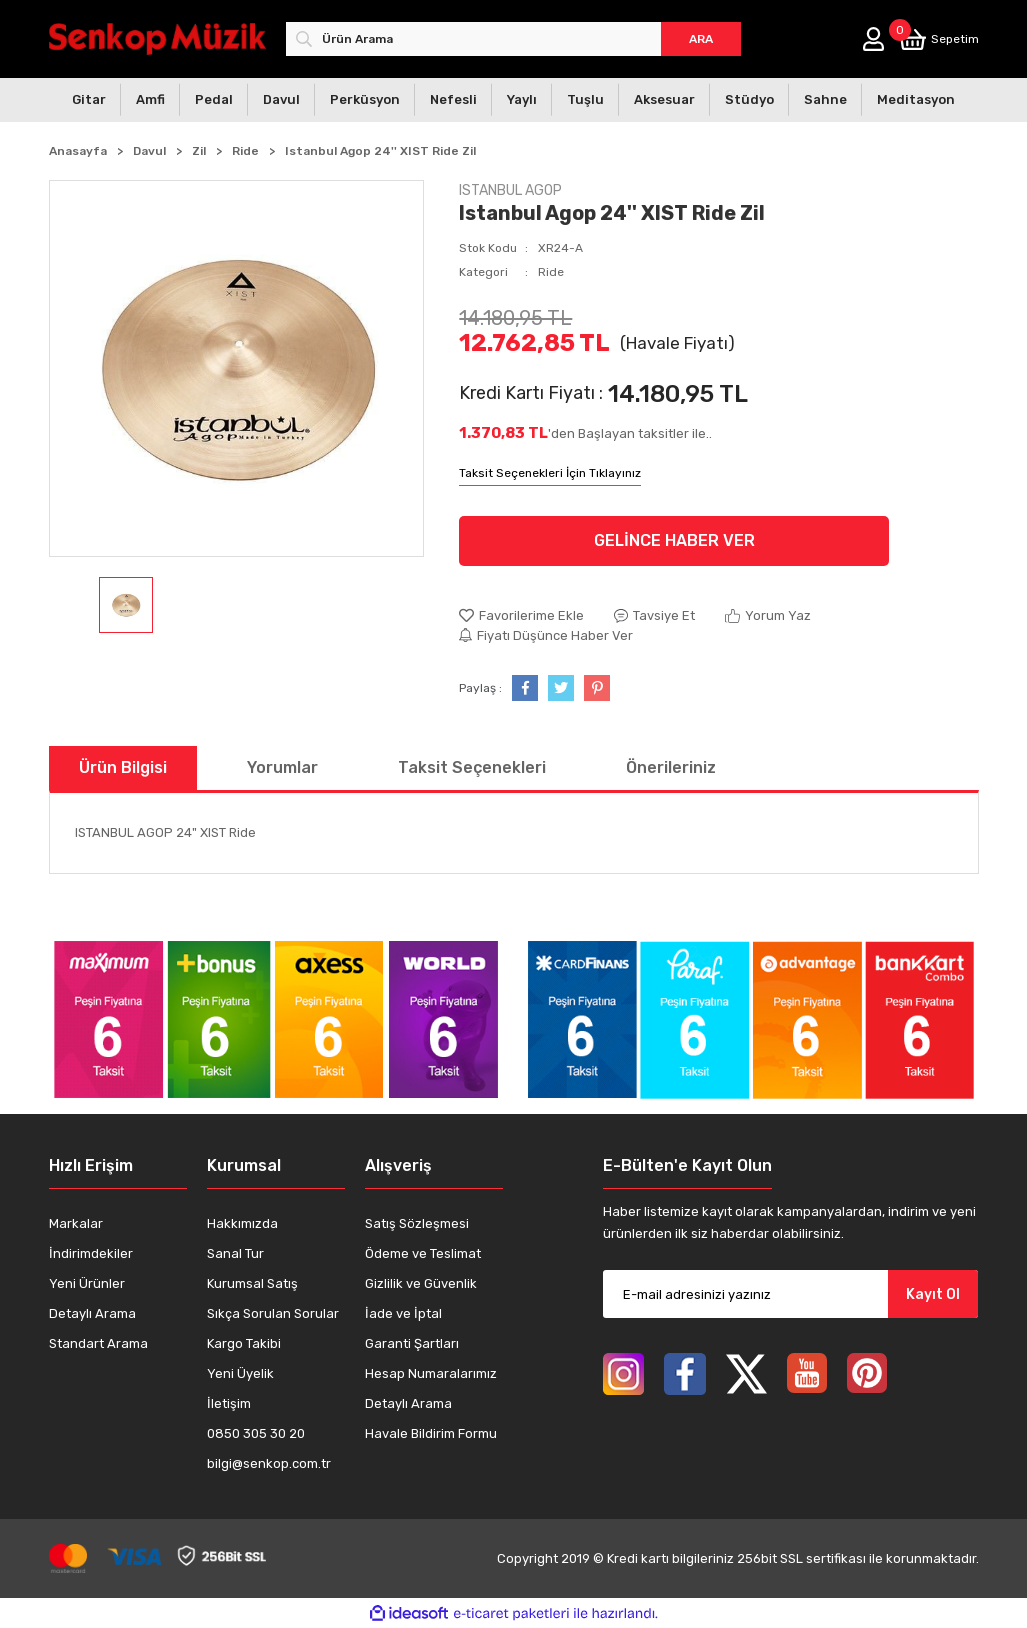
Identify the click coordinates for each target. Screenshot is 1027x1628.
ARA (701, 39)
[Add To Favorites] (521, 616)
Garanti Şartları (412, 1343)
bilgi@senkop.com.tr (269, 1463)
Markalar (76, 1223)
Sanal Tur (235, 1253)
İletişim (229, 1403)
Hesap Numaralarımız (431, 1373)
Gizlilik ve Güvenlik (421, 1283)
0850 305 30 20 (256, 1433)
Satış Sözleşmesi (417, 1223)
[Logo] (158, 38)
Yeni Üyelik (240, 1373)
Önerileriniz (671, 767)
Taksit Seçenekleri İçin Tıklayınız (550, 473)
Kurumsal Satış (252, 1283)
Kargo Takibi (244, 1343)
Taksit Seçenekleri (472, 767)
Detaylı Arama (92, 1313)
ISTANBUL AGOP (510, 190)
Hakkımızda (242, 1223)
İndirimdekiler (91, 1253)
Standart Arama (98, 1343)
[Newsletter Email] (791, 1294)
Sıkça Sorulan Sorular (273, 1313)
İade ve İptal (403, 1313)
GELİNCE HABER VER (674, 540)
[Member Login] (873, 39)
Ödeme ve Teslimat (423, 1253)
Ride (551, 272)
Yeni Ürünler (87, 1283)
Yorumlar (282, 767)
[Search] (513, 39)
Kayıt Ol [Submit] (933, 1294)
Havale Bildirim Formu (431, 1433)
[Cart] (939, 39)
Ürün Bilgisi (123, 767)
